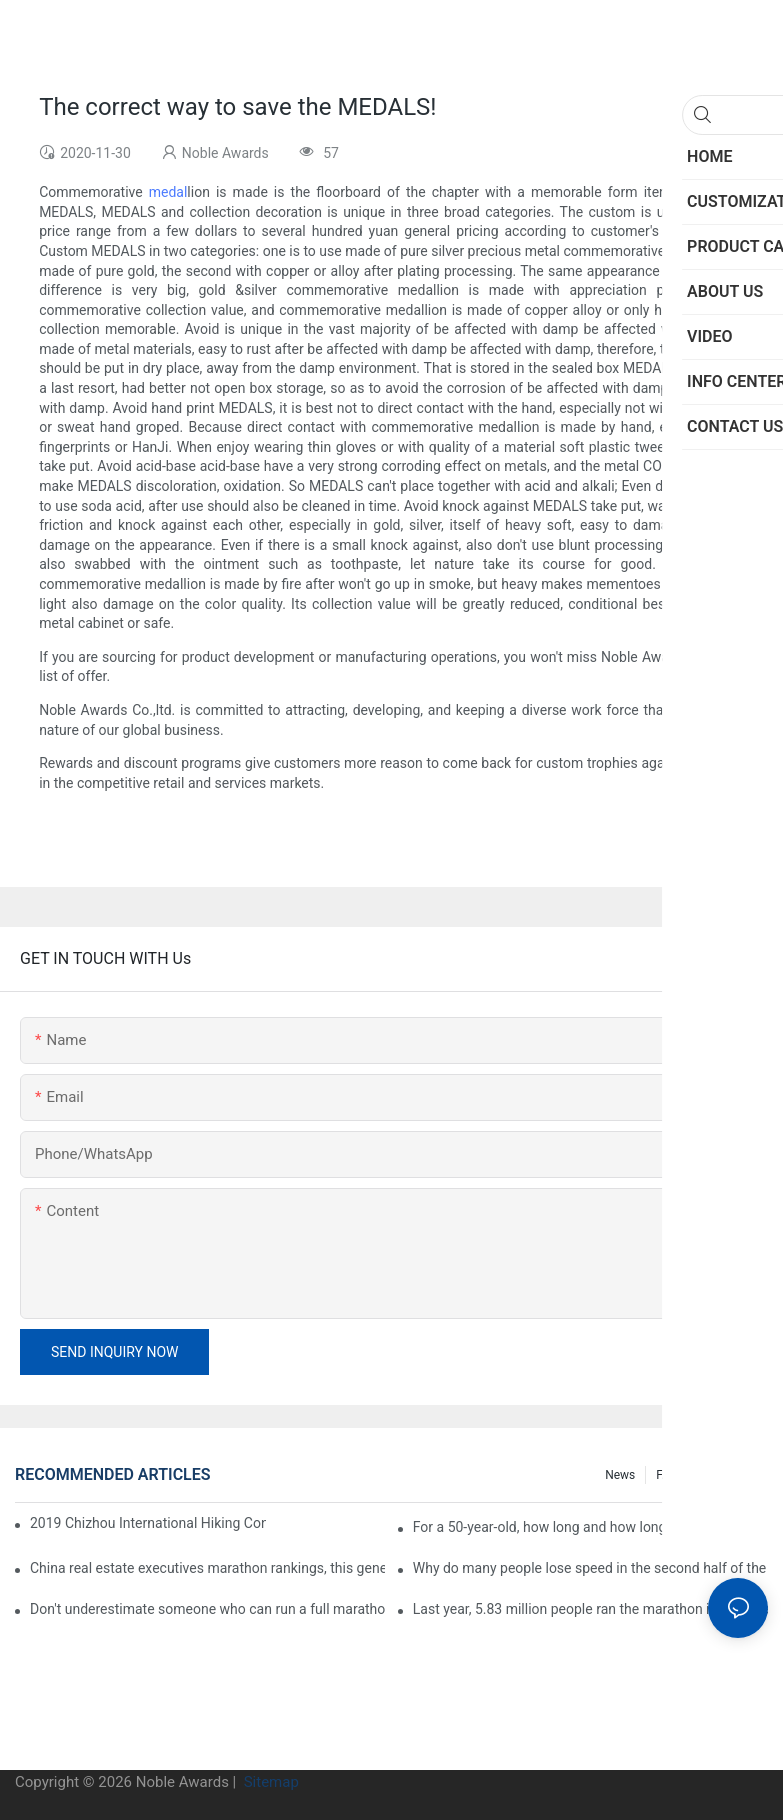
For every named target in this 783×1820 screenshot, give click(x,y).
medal (168, 192)
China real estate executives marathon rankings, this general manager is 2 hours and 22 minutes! (207, 1568)
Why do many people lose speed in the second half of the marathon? (590, 1568)
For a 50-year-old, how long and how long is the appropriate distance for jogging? (590, 1527)
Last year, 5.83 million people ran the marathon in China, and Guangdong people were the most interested (590, 1609)
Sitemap (269, 1782)
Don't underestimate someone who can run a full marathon (207, 1609)
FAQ (667, 1475)
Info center (728, 1475)
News (620, 1475)
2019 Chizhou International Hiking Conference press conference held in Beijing (148, 1523)
